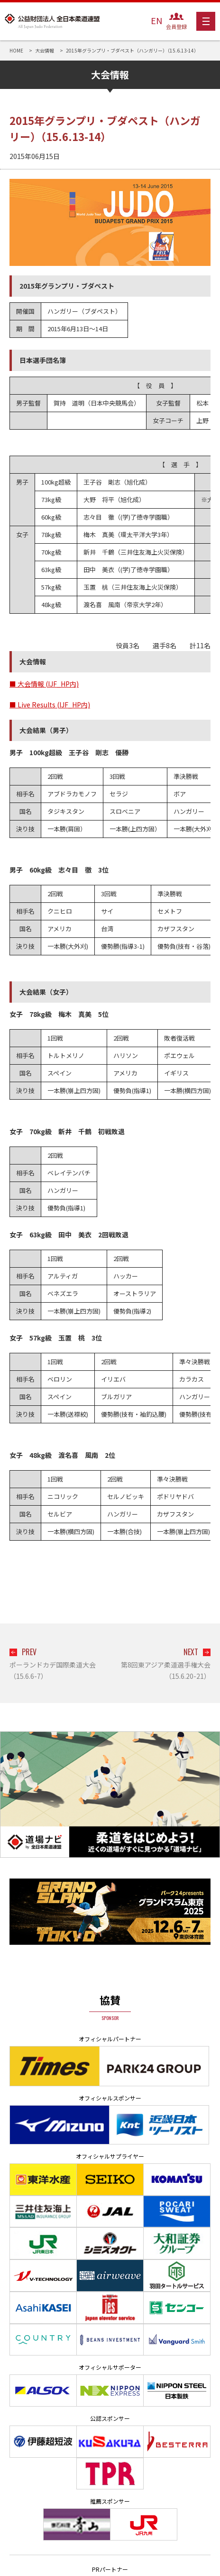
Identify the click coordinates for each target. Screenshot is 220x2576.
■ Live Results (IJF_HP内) (49, 704)
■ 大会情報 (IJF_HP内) (44, 683)
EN (156, 20)
